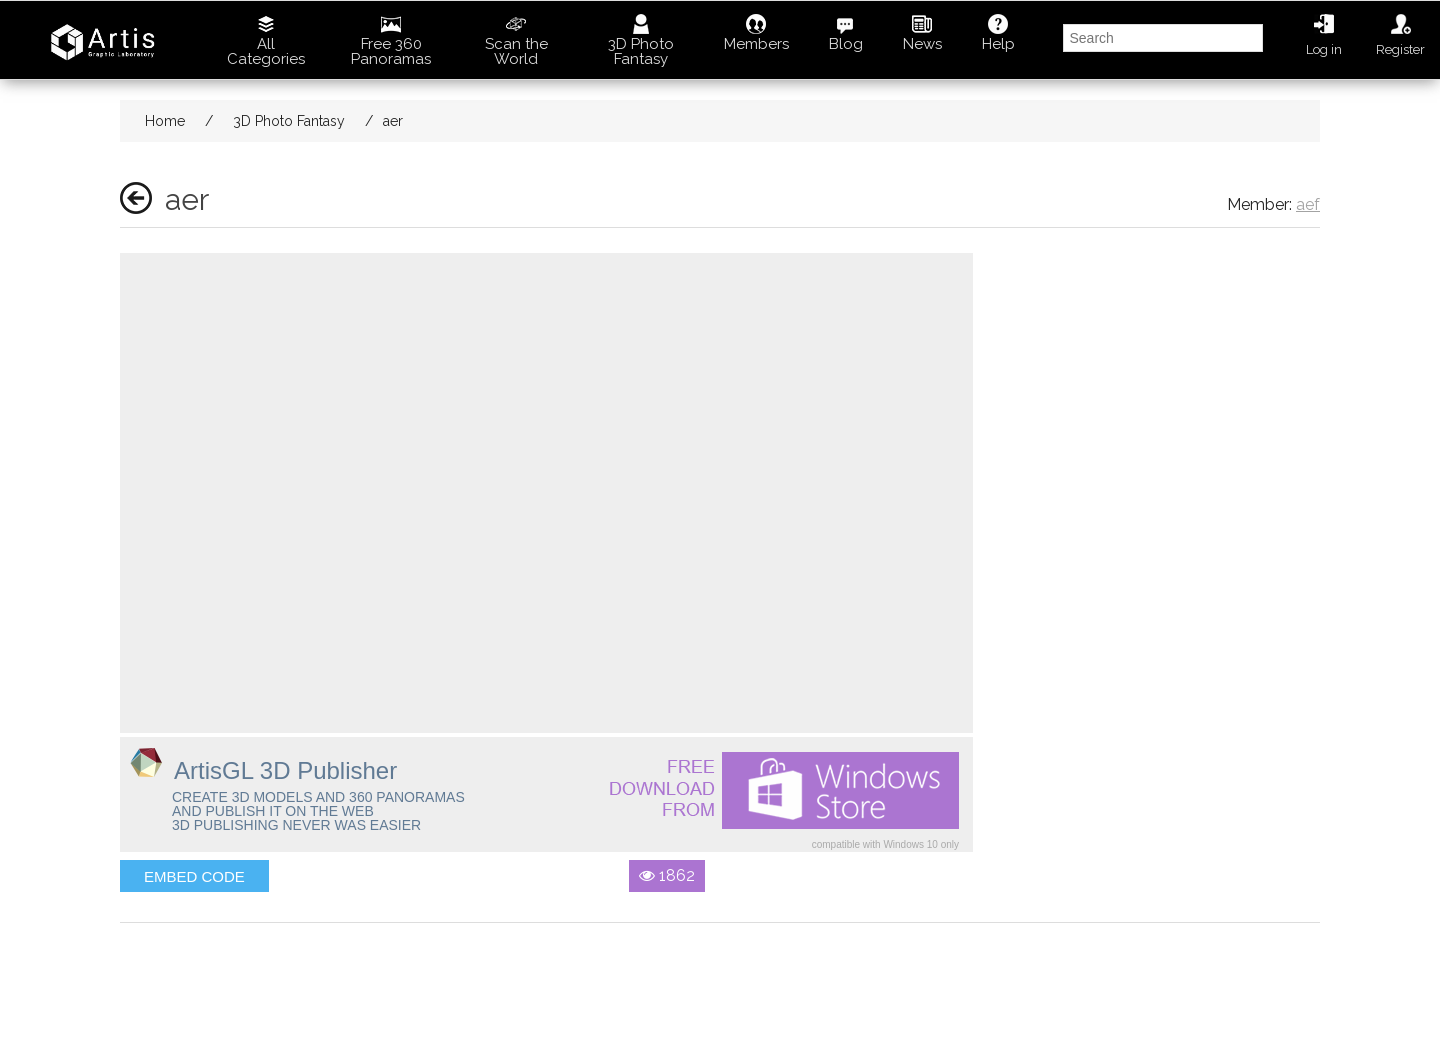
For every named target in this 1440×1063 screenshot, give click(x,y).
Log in (1324, 35)
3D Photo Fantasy (641, 41)
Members (756, 33)
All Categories (266, 41)
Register (1400, 35)
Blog (846, 33)
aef (1308, 204)
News (922, 33)
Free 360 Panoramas (391, 41)
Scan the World (516, 41)
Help (998, 33)
